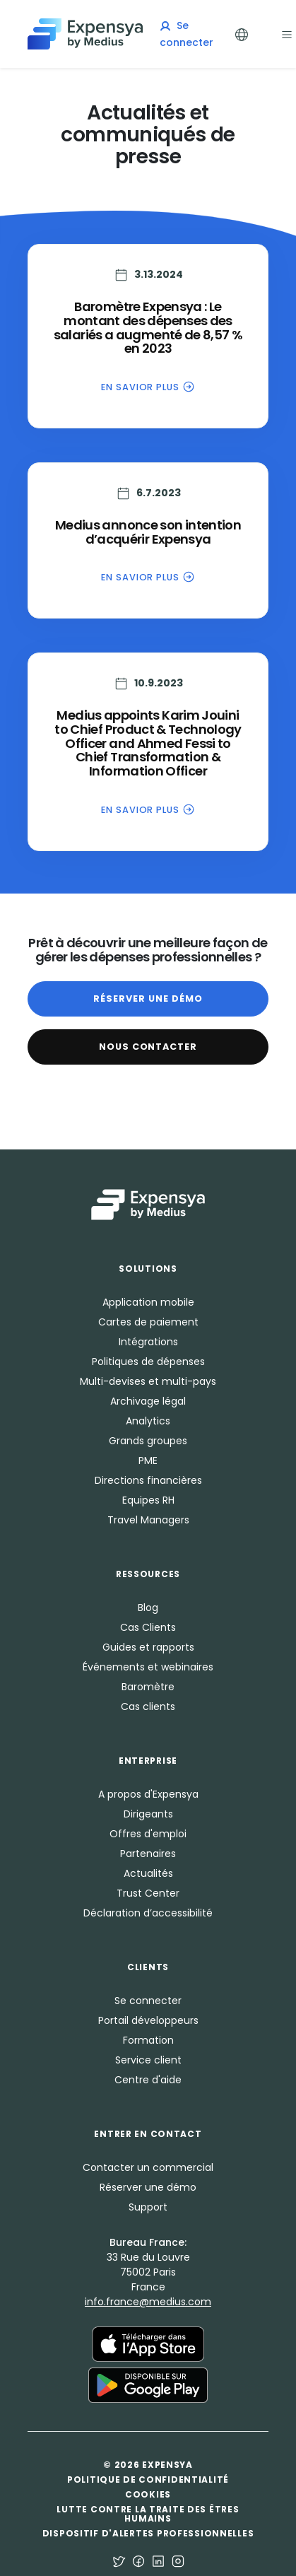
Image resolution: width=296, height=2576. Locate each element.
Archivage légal (148, 1401)
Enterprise (148, 1761)
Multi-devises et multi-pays (148, 1381)
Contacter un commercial (148, 2167)
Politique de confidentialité (148, 2479)
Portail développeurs (148, 2020)
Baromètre (148, 1687)
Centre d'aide (148, 2080)
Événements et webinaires (148, 1667)
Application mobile (148, 1302)
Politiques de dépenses (148, 1361)
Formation (148, 2040)
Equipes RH (148, 1500)
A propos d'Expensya (148, 1794)
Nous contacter (148, 1047)
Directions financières (148, 1480)
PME (148, 1460)
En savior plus (148, 385)
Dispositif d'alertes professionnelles (148, 2533)
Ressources (148, 1574)
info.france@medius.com (148, 2302)
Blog (148, 1607)
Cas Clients (148, 1627)
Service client (148, 2060)
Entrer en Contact (147, 2134)
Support (148, 2207)
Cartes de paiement (148, 1322)
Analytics (148, 1421)
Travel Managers (148, 1520)
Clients (148, 1967)
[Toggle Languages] (242, 33)
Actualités (148, 1873)
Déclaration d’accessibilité (148, 1913)
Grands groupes (148, 1441)
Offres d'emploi (148, 1834)
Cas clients (148, 1706)
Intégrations (148, 1342)
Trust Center (148, 1893)
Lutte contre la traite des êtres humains (148, 2514)
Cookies (148, 2494)
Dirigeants (148, 1814)
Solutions (148, 1269)
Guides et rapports (148, 1647)
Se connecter (148, 2001)
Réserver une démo (147, 999)
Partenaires (148, 1853)
